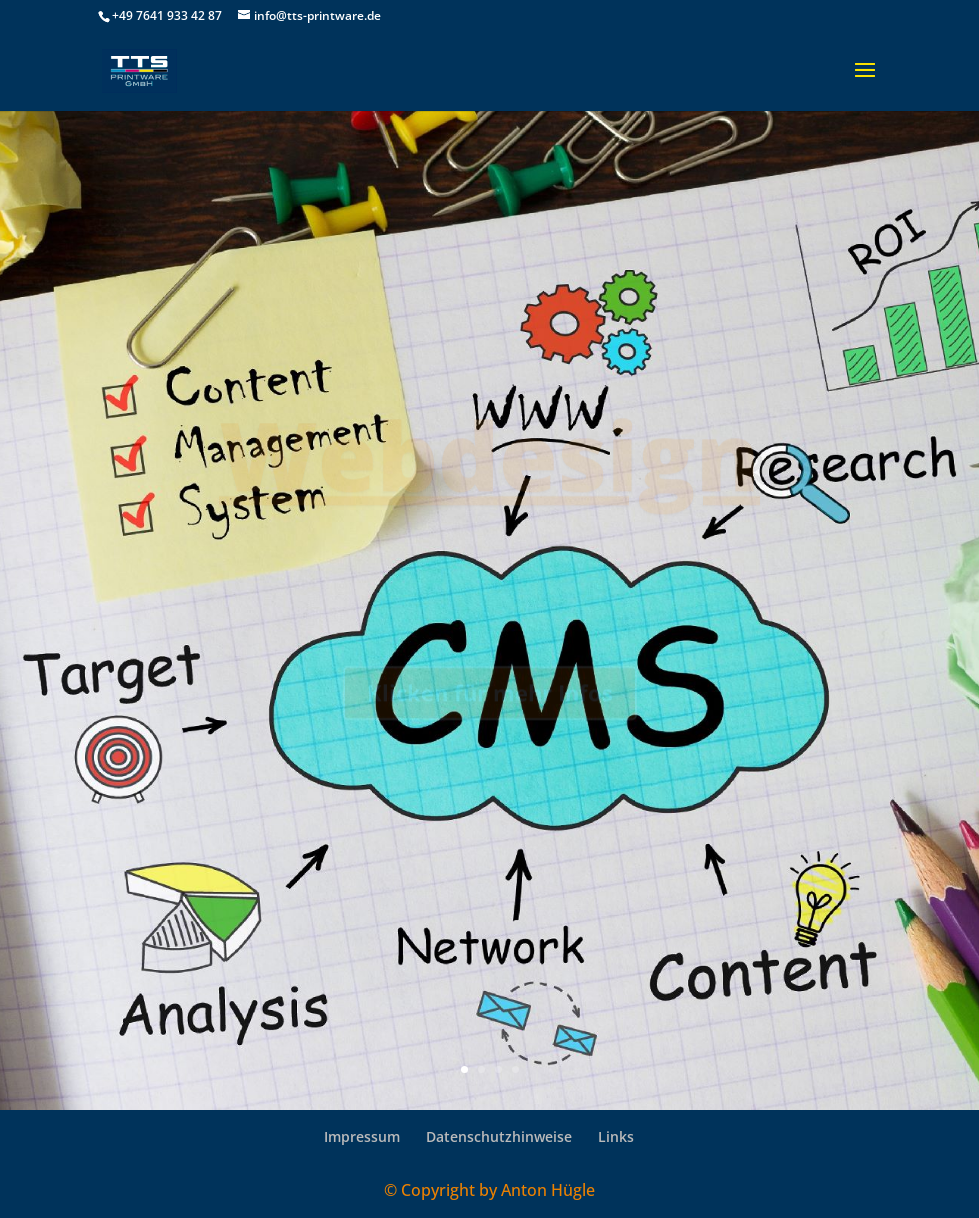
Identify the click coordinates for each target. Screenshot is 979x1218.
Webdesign (489, 462)
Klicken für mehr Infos (490, 701)
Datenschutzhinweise (499, 1136)
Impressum (362, 1136)
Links (616, 1136)
